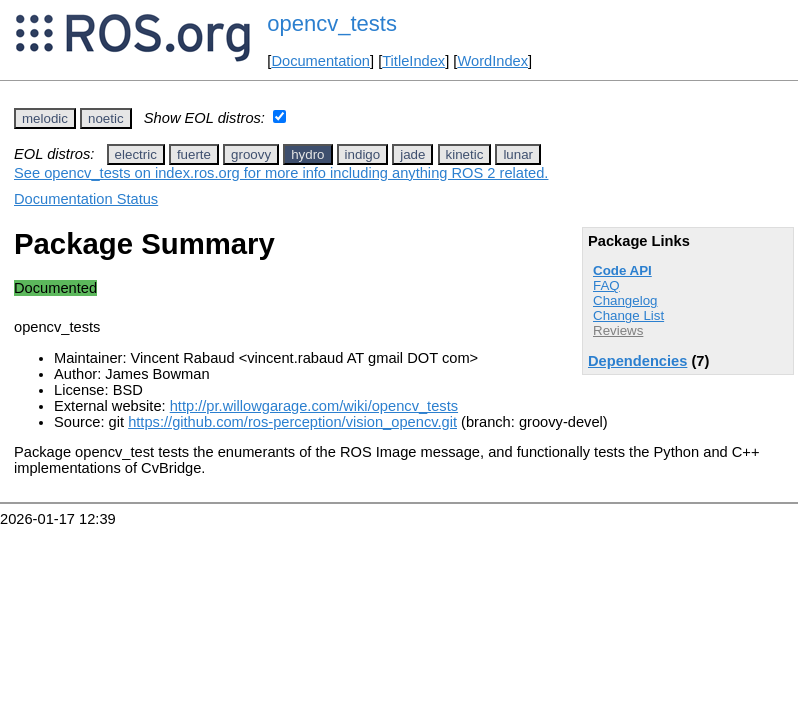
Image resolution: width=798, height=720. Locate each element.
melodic (45, 118)
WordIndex (492, 61)
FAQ (606, 285)
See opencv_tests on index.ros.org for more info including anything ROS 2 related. (281, 173)
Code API (622, 270)
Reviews (618, 330)
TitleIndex (413, 61)
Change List (628, 315)
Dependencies (637, 361)
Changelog (625, 300)
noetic (106, 118)
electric (136, 154)
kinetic (465, 154)
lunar (518, 154)
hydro (307, 154)
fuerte (194, 154)
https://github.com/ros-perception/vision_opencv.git (292, 422)
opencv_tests (332, 23)
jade (412, 154)
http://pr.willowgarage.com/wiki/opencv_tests (314, 406)
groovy (251, 154)
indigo (363, 154)
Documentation (320, 61)
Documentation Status (86, 199)
